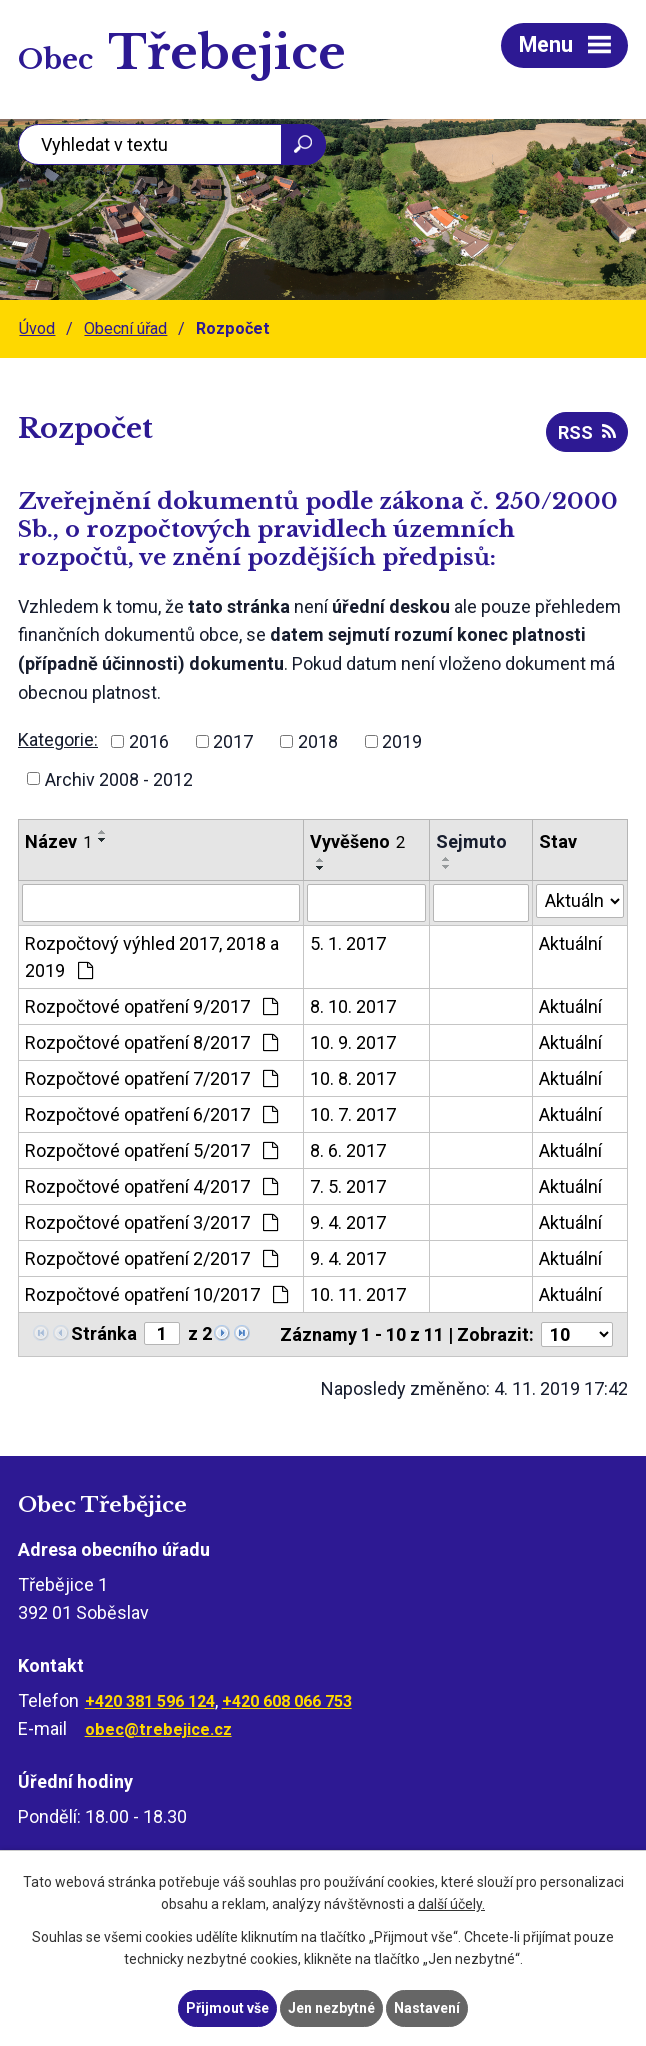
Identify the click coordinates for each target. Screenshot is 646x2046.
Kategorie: (58, 739)
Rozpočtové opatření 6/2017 (151, 1114)
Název (58, 841)
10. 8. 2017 (353, 1078)
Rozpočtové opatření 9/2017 (151, 1006)
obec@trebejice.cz (158, 1729)
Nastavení (427, 2008)
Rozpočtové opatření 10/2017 (156, 1294)
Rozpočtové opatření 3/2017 (151, 1222)
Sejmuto (471, 841)
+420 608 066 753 (287, 1701)
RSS (587, 432)
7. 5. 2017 (348, 1186)
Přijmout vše (227, 2008)
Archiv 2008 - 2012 (119, 778)
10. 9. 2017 (353, 1042)
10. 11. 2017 (358, 1294)
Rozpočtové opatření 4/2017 (151, 1186)
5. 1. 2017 (348, 943)
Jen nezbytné (331, 2008)
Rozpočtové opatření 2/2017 (151, 1258)
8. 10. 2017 (353, 1006)
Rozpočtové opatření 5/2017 (151, 1150)
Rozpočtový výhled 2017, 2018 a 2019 (152, 957)
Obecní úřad (125, 328)
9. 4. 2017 (348, 1222)
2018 (318, 741)
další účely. (451, 1905)
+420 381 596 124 (150, 1701)
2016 (149, 741)
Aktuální (570, 943)
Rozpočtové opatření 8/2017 (151, 1042)
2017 (233, 741)
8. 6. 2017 (348, 1150)
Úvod (37, 328)
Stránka (104, 1333)
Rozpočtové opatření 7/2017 (151, 1078)
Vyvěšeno (357, 841)
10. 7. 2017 (353, 1114)
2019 (402, 741)
